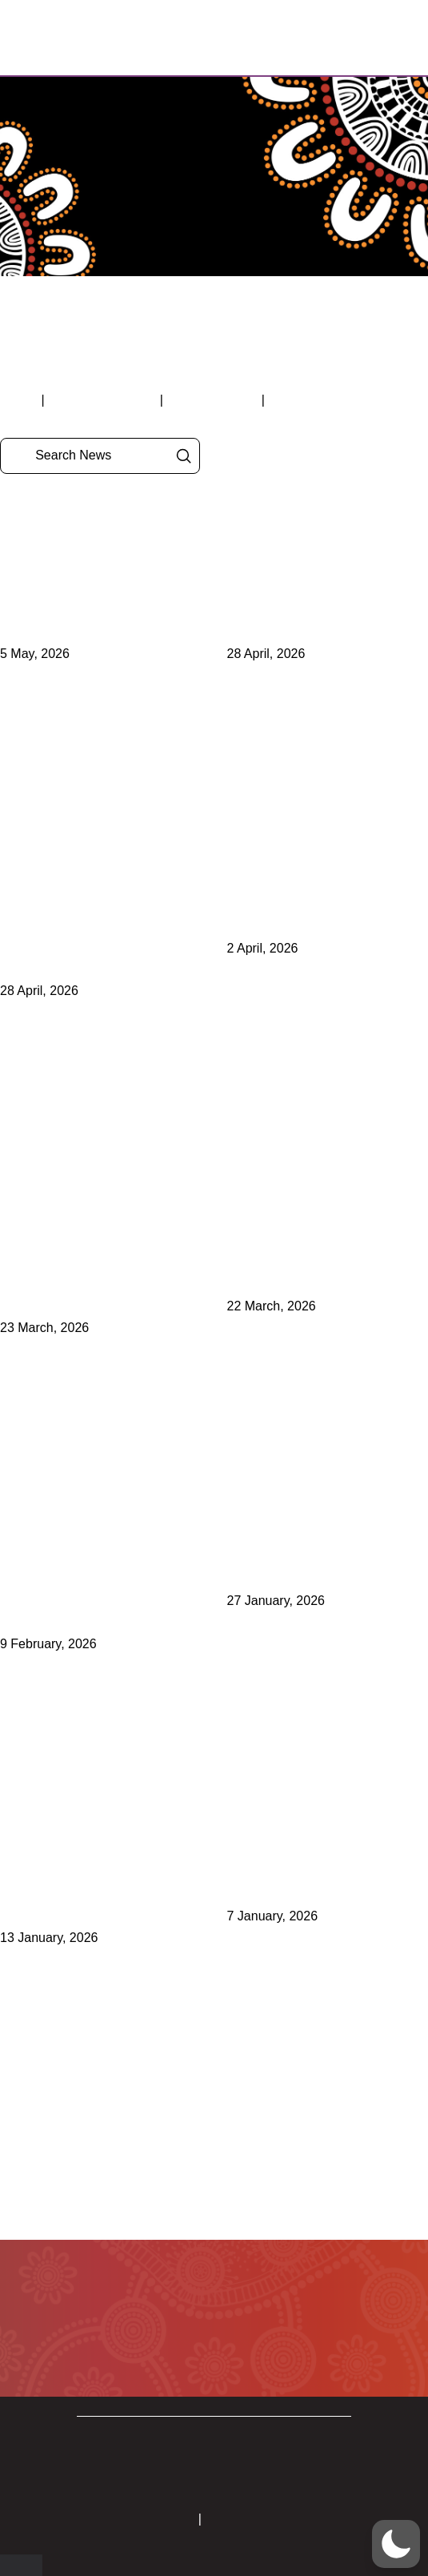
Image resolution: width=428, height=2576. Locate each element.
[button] (347, 38)
